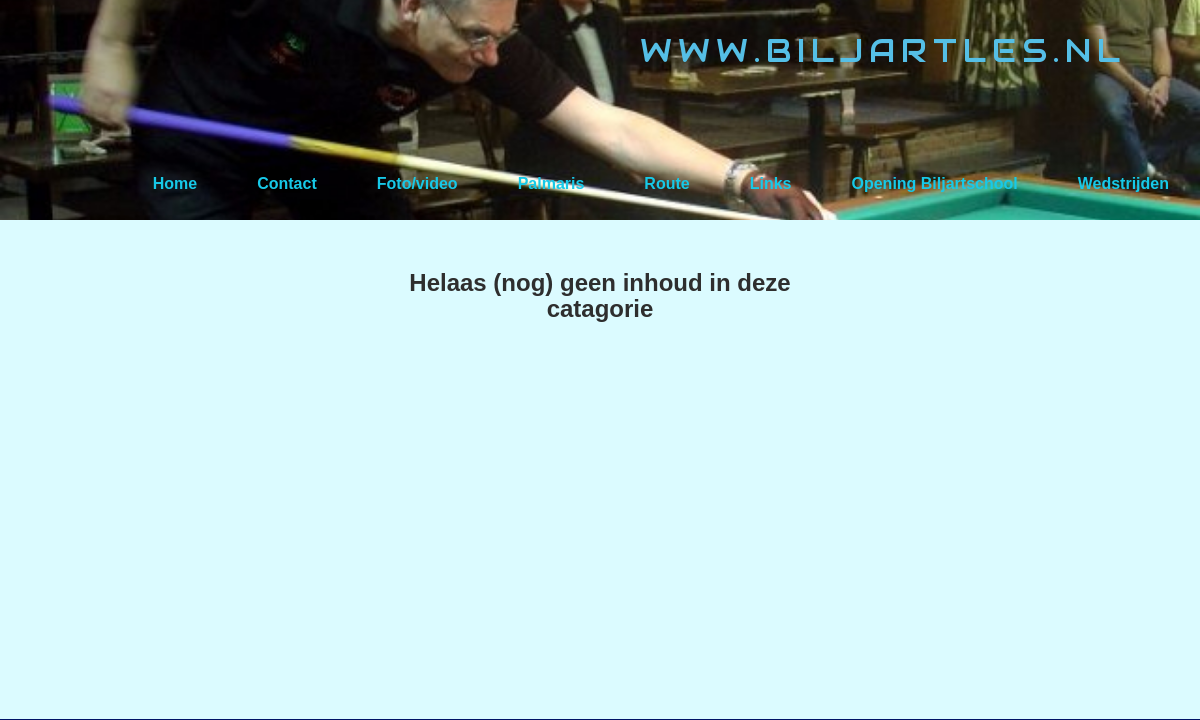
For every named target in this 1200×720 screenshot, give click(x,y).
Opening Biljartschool (934, 183)
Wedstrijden (1123, 183)
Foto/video (417, 183)
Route (666, 183)
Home (175, 183)
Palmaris (551, 183)
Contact (287, 183)
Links (771, 183)
